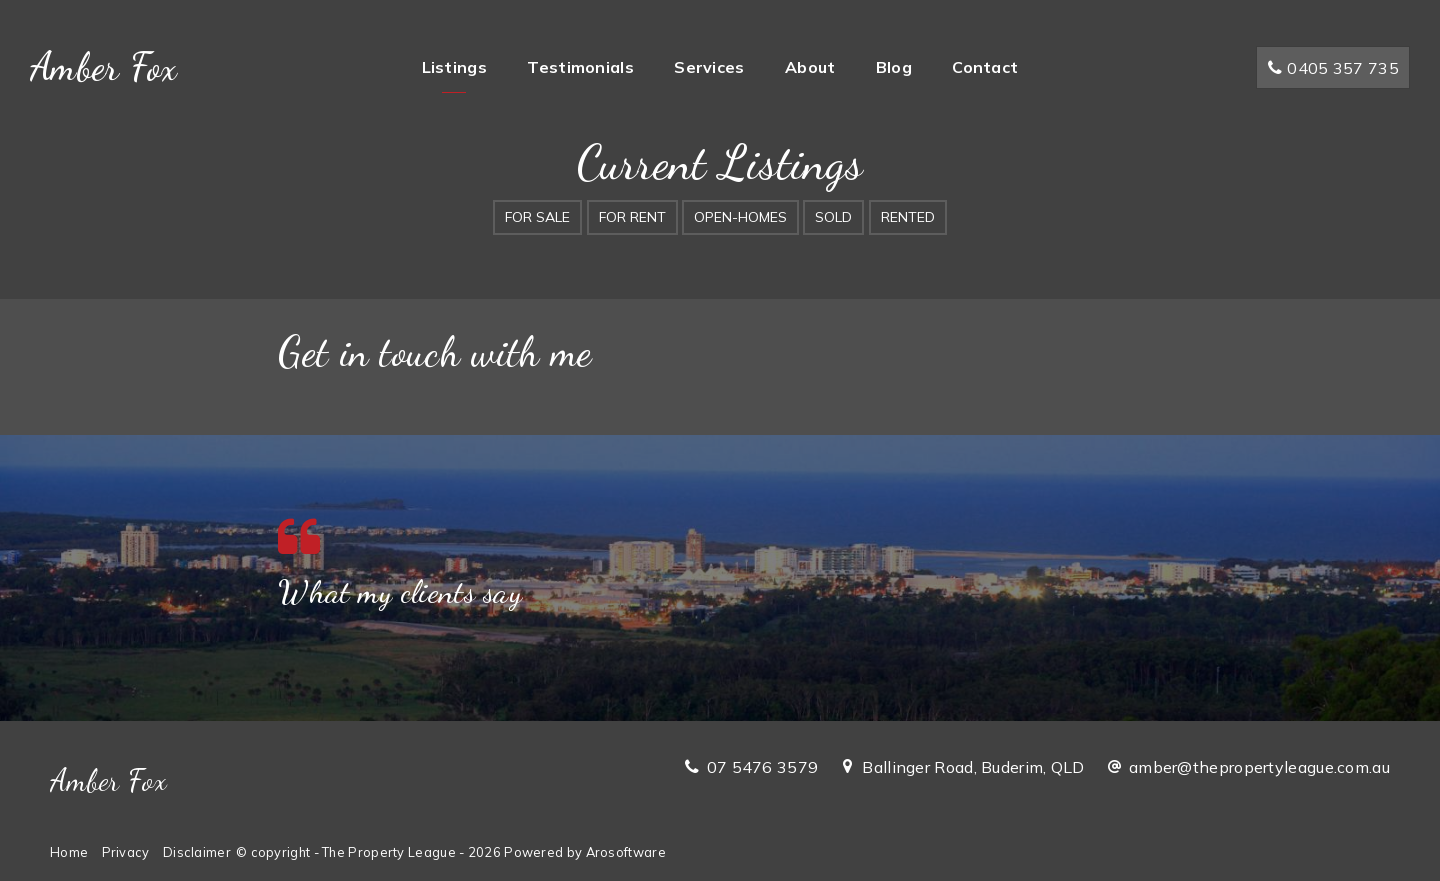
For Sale (537, 217)
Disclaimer (197, 852)
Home (69, 852)
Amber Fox (104, 67)
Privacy (126, 852)
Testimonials (580, 67)
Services (709, 67)
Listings (454, 67)
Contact (985, 67)
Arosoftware (626, 852)
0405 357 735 (1333, 68)
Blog (894, 67)
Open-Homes (740, 217)
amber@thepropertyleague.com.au (1259, 767)
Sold (833, 217)
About (810, 67)
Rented (908, 217)
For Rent (632, 217)
